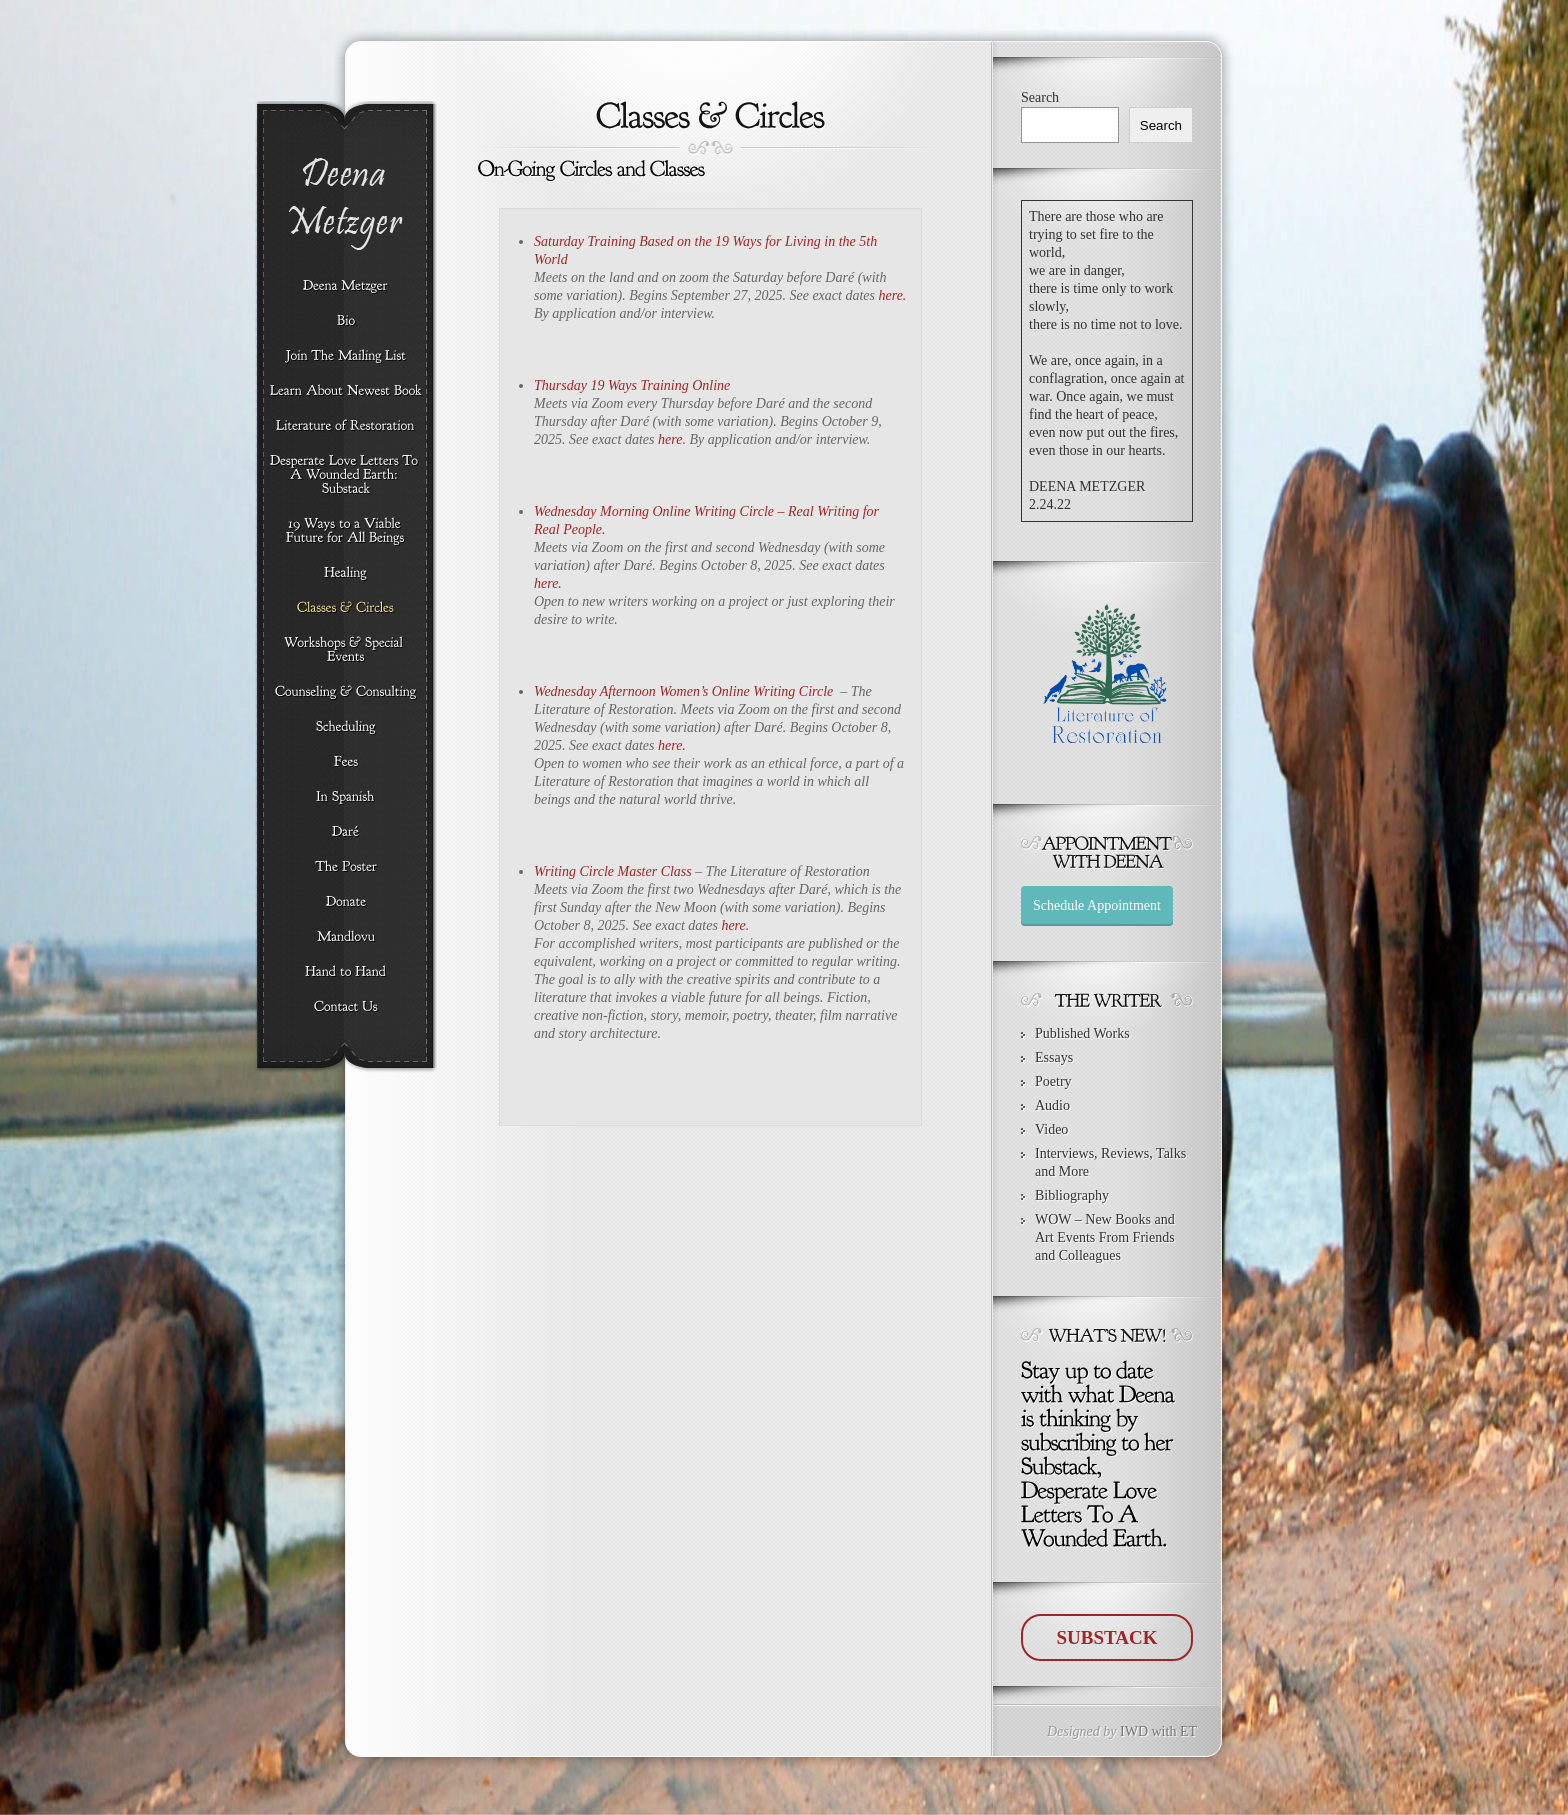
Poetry (1053, 1081)
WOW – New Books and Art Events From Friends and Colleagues (1105, 1237)
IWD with (1148, 1731)
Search (1040, 97)
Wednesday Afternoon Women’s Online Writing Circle (683, 691)
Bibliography (1072, 1195)
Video (1051, 1129)
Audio (1052, 1105)
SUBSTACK (1106, 1637)
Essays (1054, 1057)
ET (1188, 1731)
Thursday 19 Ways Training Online (632, 385)
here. (892, 295)
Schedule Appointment (1097, 905)
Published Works (1082, 1033)
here (670, 439)
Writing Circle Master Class (614, 871)
